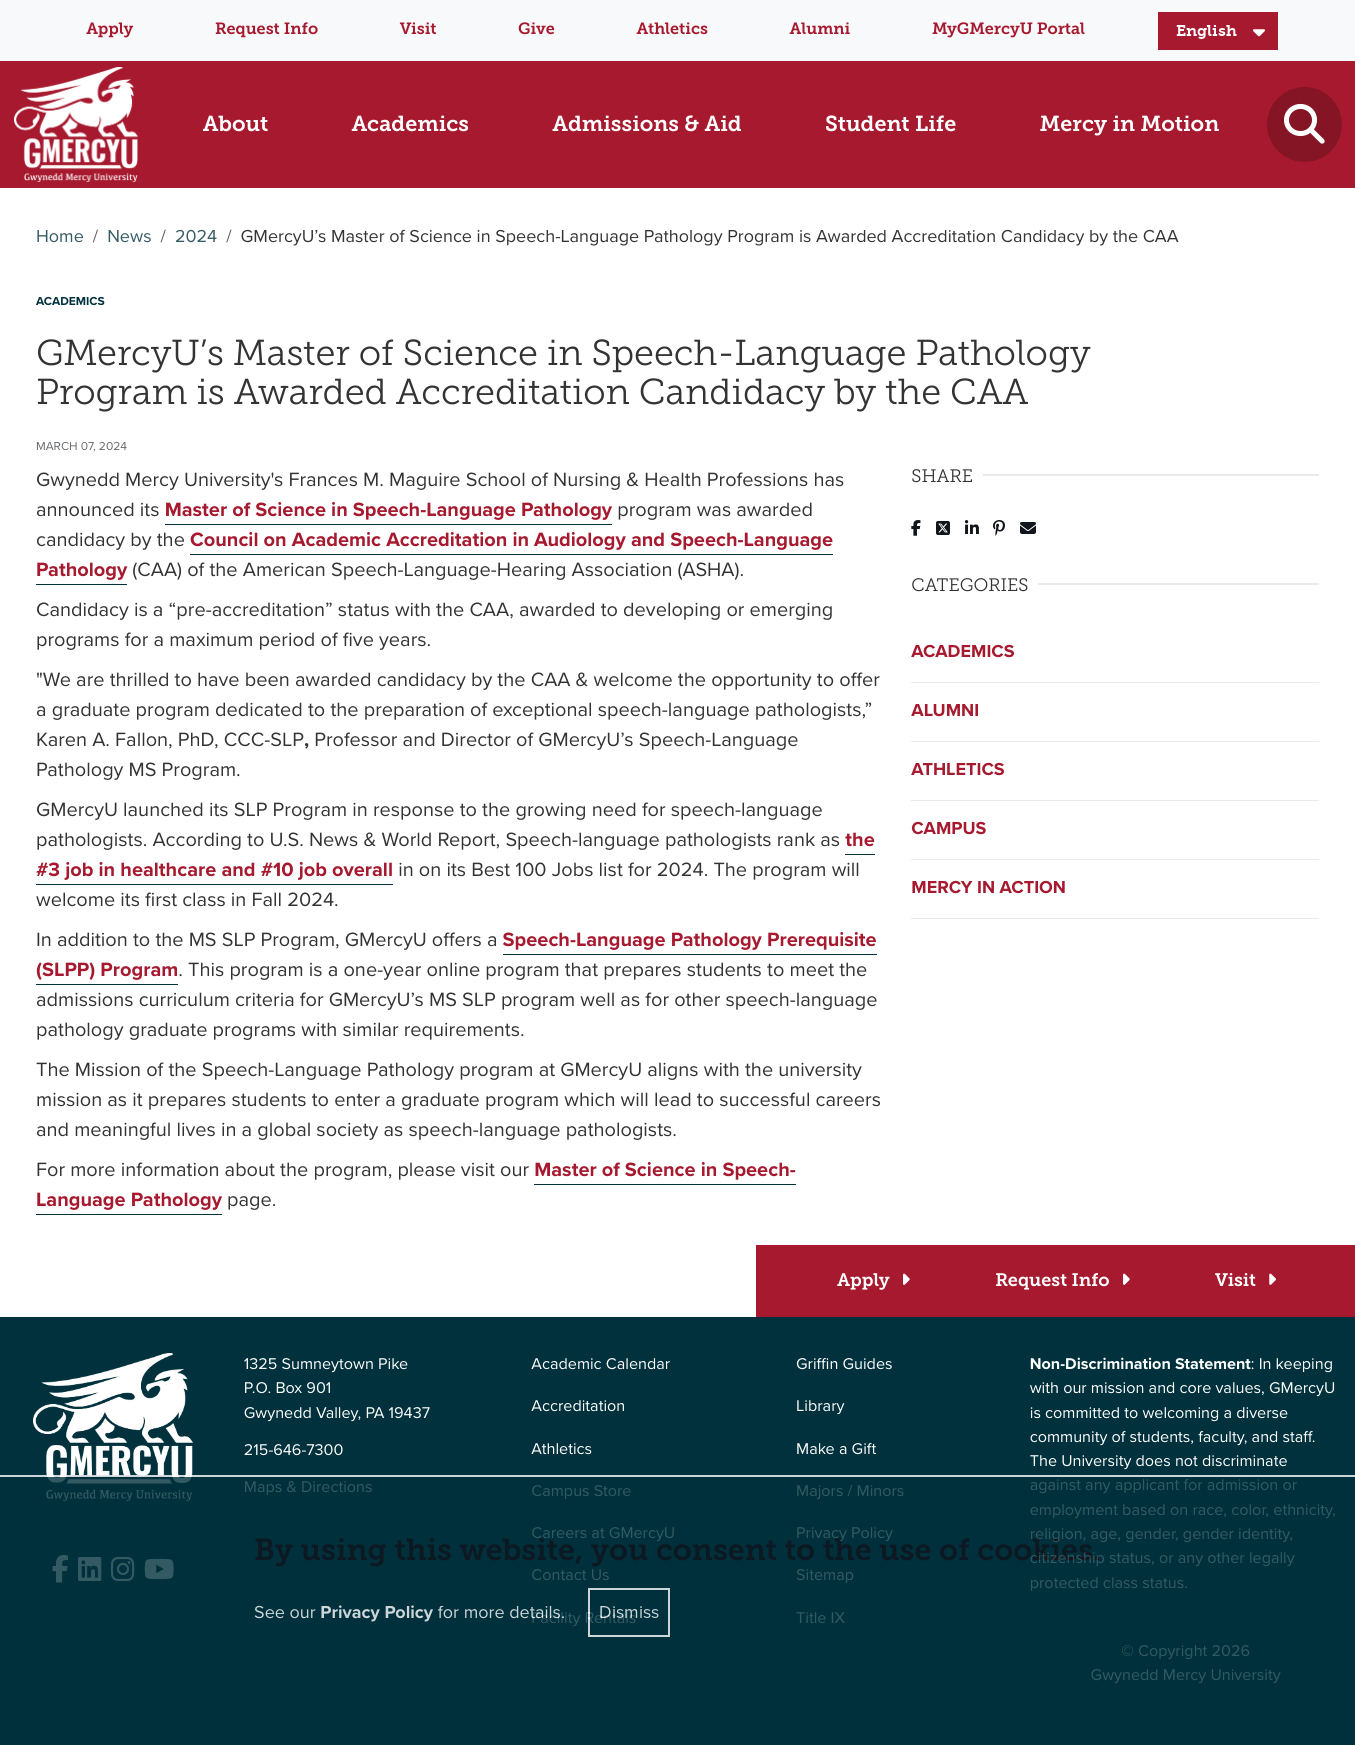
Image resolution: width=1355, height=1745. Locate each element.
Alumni (820, 29)
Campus (948, 829)
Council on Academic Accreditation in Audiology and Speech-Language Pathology (434, 554)
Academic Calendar (600, 1364)
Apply (109, 29)
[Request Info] (1061, 1280)
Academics (962, 652)
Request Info (266, 29)
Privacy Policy (376, 1613)
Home (60, 237)
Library (820, 1406)
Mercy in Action (988, 888)
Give (536, 29)
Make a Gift (836, 1449)
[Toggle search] (1304, 124)
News (129, 237)
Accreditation (578, 1406)
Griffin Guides (844, 1364)
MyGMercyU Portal (1008, 29)
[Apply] (872, 1280)
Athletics (671, 29)
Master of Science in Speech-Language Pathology (389, 509)
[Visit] (1244, 1280)
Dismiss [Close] (629, 1612)
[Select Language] (1218, 31)
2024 (196, 237)
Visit (418, 29)
